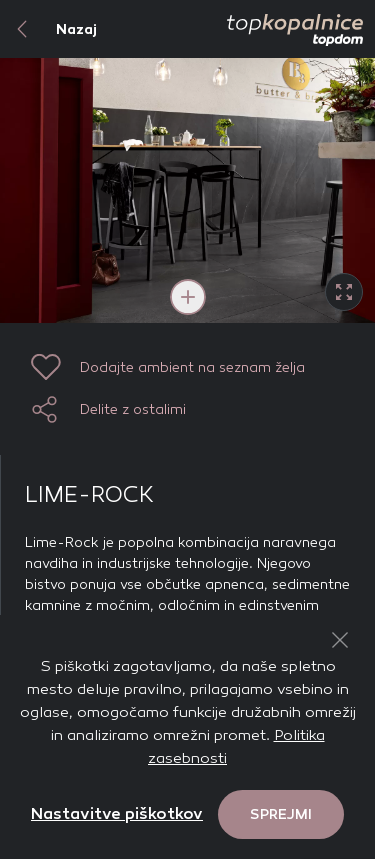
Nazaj (48, 29)
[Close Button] (340, 640)
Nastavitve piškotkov (117, 813)
